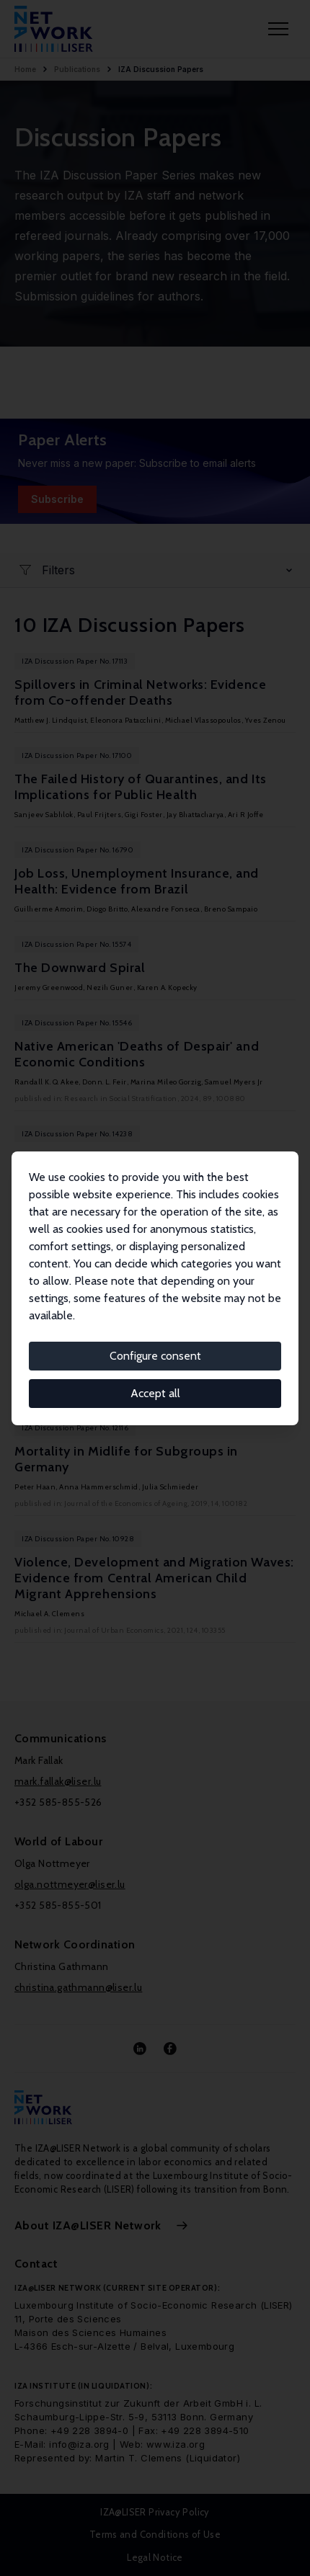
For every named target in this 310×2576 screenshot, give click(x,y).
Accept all (155, 1393)
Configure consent (155, 1356)
